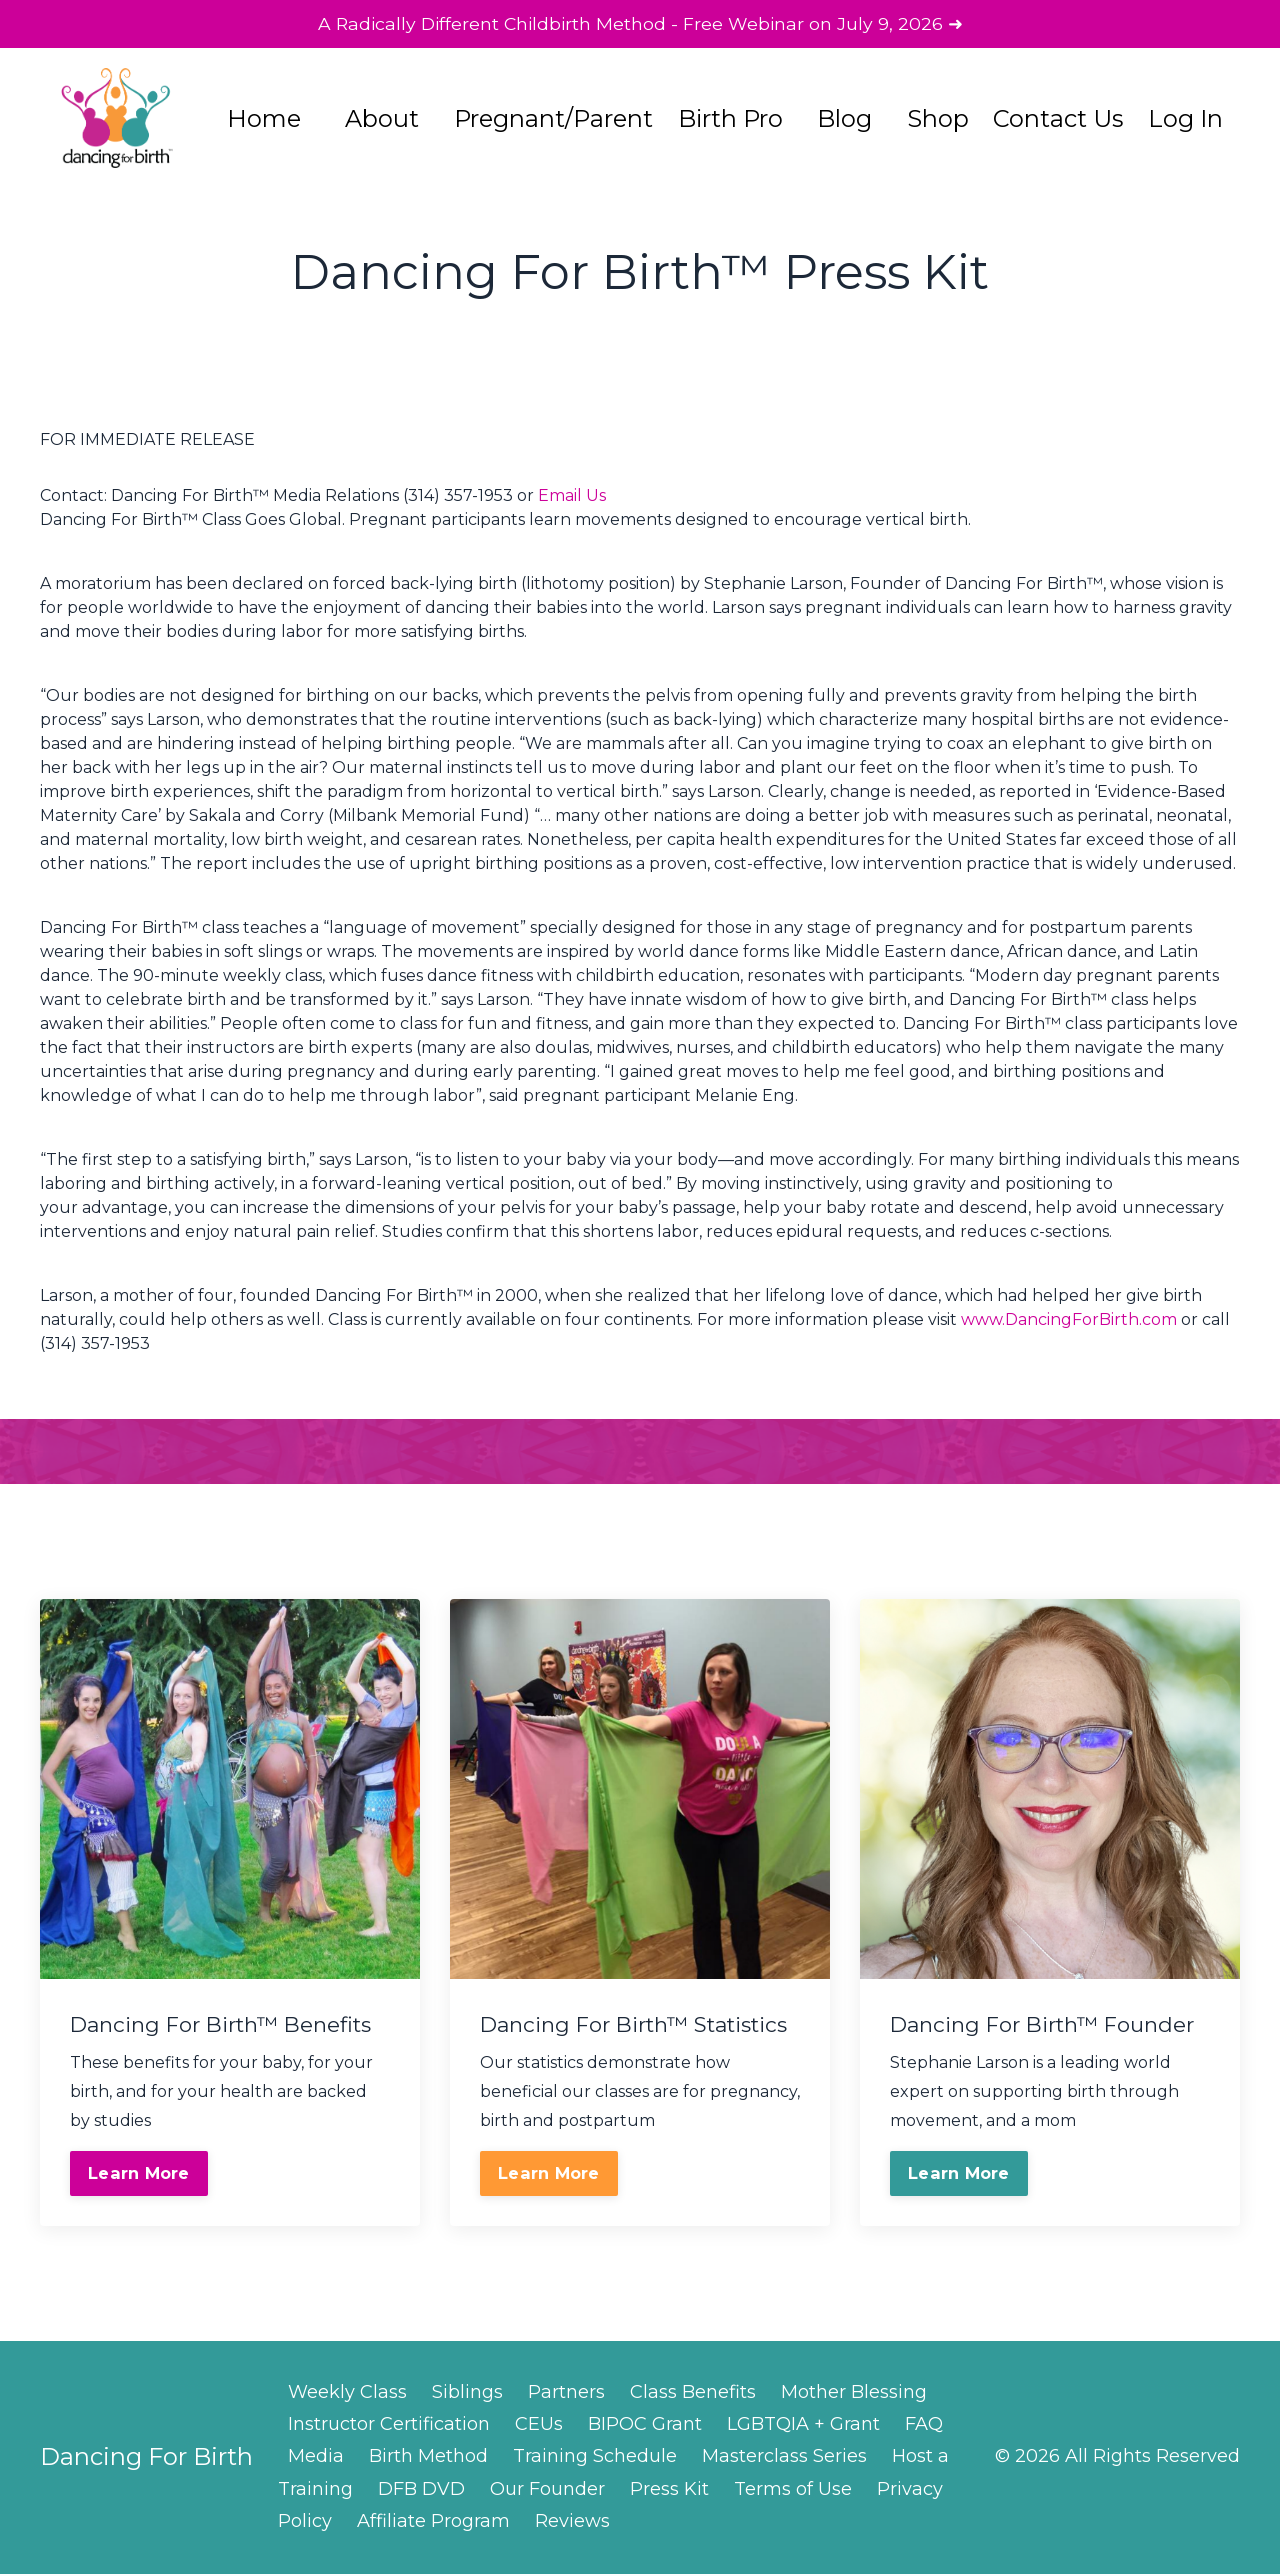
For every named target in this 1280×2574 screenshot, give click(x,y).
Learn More (139, 2174)
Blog (844, 120)
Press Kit (669, 2490)
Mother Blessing (854, 2393)
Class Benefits (693, 2393)
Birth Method (428, 2457)
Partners (566, 2393)
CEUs (539, 2425)
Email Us (572, 496)
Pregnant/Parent (552, 120)
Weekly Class (347, 2393)
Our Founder (547, 2490)
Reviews (572, 2522)
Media (316, 2457)
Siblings (467, 2393)
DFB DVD (421, 2490)
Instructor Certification (389, 2425)
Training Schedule (595, 2457)
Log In (1185, 120)
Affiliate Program (433, 2522)
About (382, 120)
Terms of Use (793, 2490)
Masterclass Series (784, 2457)
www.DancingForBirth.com (1069, 1320)
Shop (938, 120)
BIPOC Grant (645, 2425)
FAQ (924, 2425)
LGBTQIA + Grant (803, 2425)
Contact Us (1058, 120)
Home (264, 120)
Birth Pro (730, 120)
